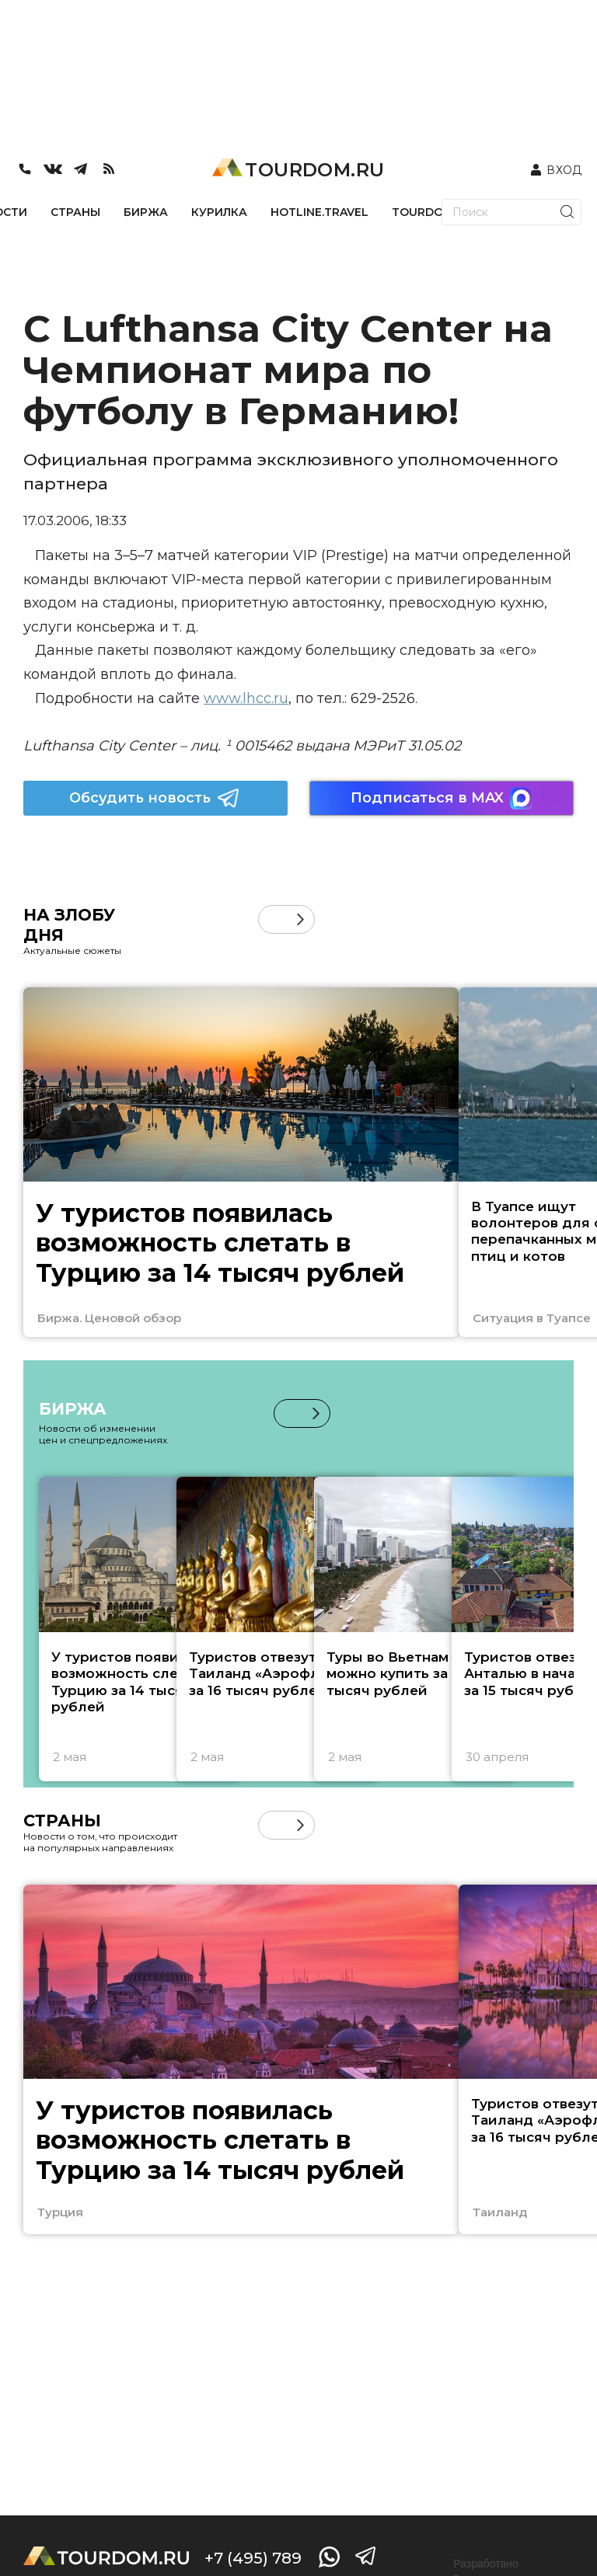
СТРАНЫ (75, 212)
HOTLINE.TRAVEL (319, 212)
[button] (300, 919)
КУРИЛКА (219, 212)
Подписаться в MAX (441, 798)
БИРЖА (146, 212)
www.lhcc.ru (246, 698)
